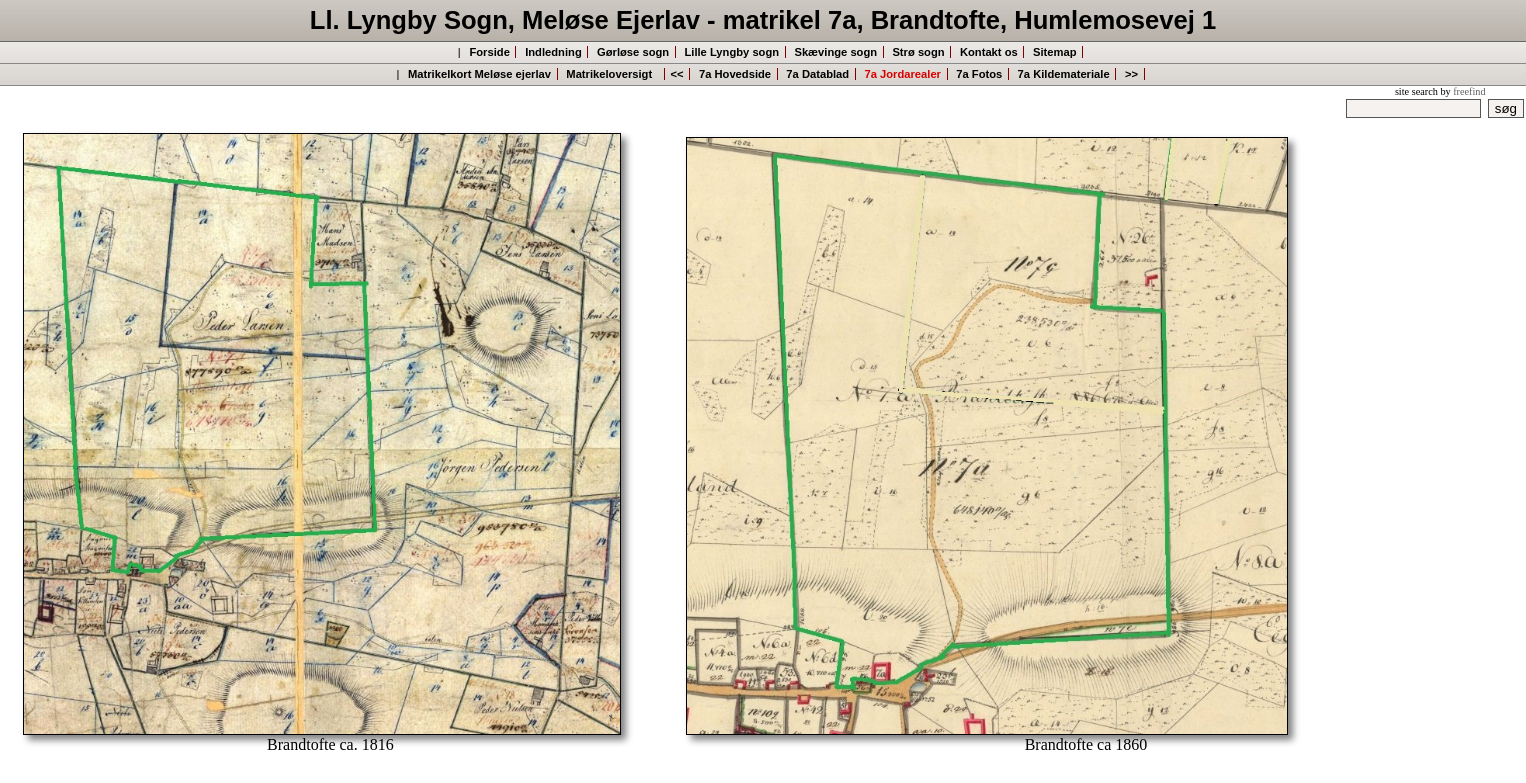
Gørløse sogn (633, 52)
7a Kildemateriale (1064, 74)
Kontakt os (989, 52)
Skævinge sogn (835, 52)
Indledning (553, 52)
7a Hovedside (735, 74)
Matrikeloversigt (612, 74)
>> (1131, 74)
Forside (489, 52)
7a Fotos (979, 74)
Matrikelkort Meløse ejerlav (479, 74)
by (1462, 91)
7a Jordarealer (902, 74)
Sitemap (1055, 52)
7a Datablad (817, 74)
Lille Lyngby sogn (731, 52)
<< (677, 74)
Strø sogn (918, 52)
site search (1416, 91)
